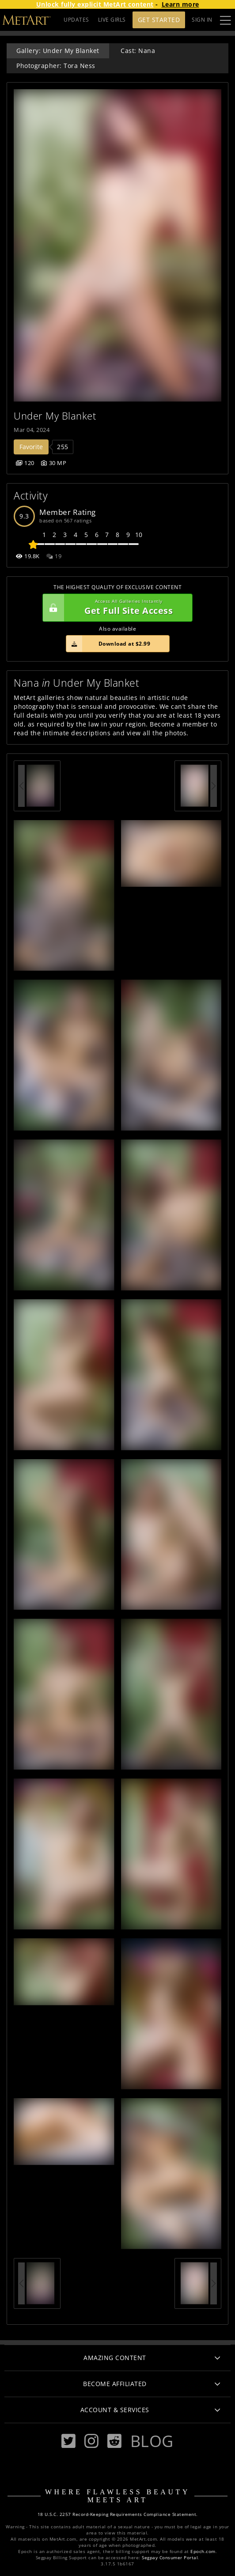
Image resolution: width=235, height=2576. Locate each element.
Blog (152, 2441)
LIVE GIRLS (112, 19)
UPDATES (76, 19)
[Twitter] (68, 2441)
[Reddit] (114, 2441)
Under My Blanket (55, 416)
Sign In (202, 19)
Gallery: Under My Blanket (57, 50)
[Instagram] (91, 2441)
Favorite (31, 447)
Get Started (159, 19)
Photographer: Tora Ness (55, 65)
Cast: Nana (138, 50)
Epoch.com (203, 2551)
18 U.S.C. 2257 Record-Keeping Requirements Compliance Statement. (118, 2514)
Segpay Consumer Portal (170, 2558)
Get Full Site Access (115, 607)
